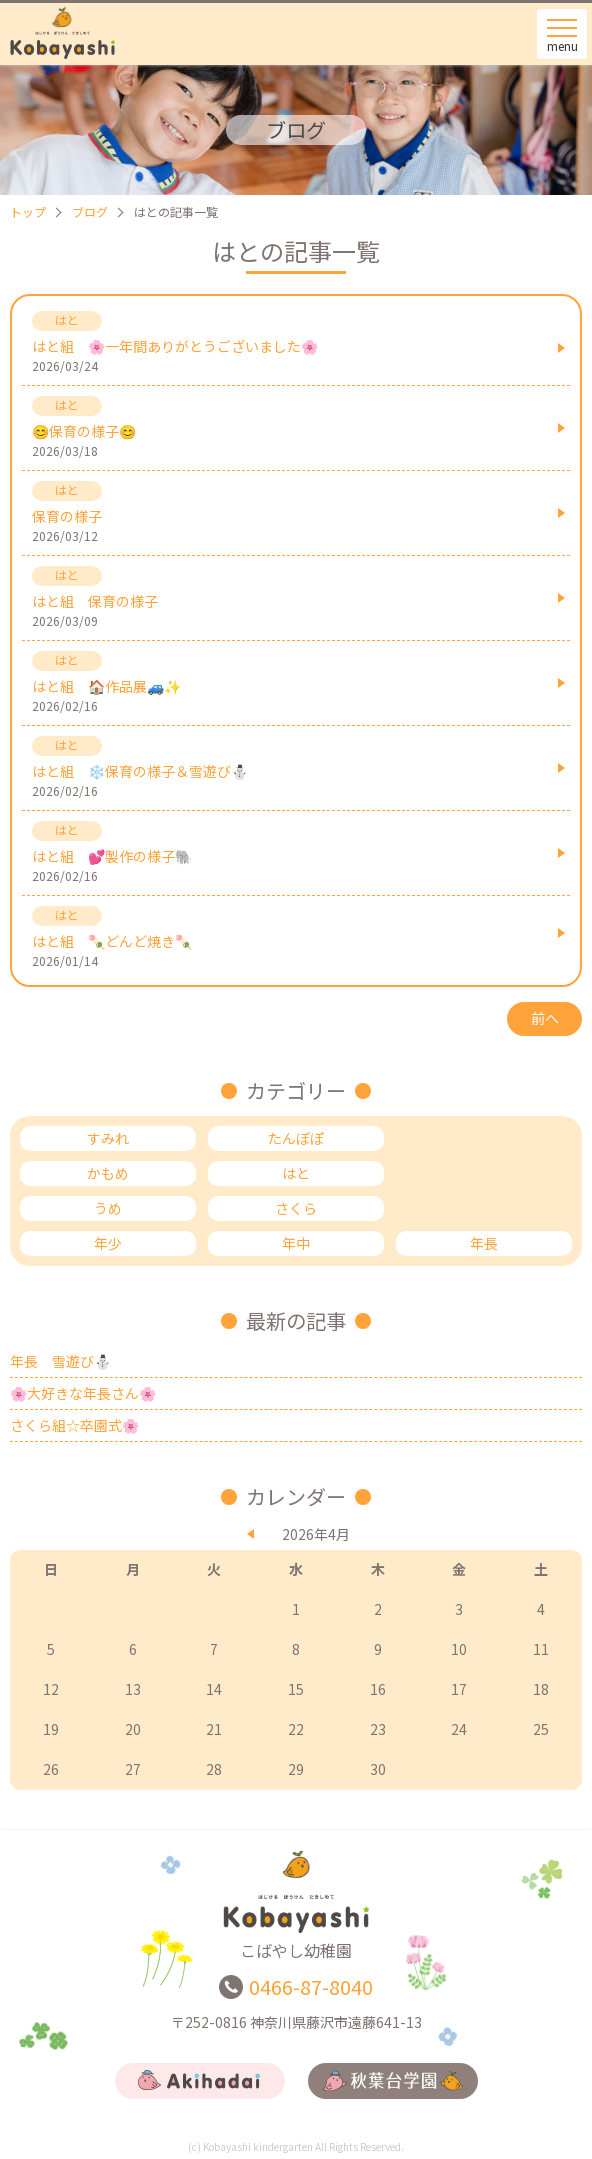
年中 (296, 1243)
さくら (296, 1208)
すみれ (108, 1138)
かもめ (108, 1173)
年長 (484, 1243)
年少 (108, 1243)
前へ (545, 1018)
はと (296, 1173)
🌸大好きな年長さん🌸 (83, 1393)
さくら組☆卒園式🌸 (74, 1425)
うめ (108, 1208)
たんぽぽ (296, 1138)
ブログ (90, 211)
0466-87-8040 (311, 1986)
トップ (28, 211)
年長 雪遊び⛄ (60, 1361)
